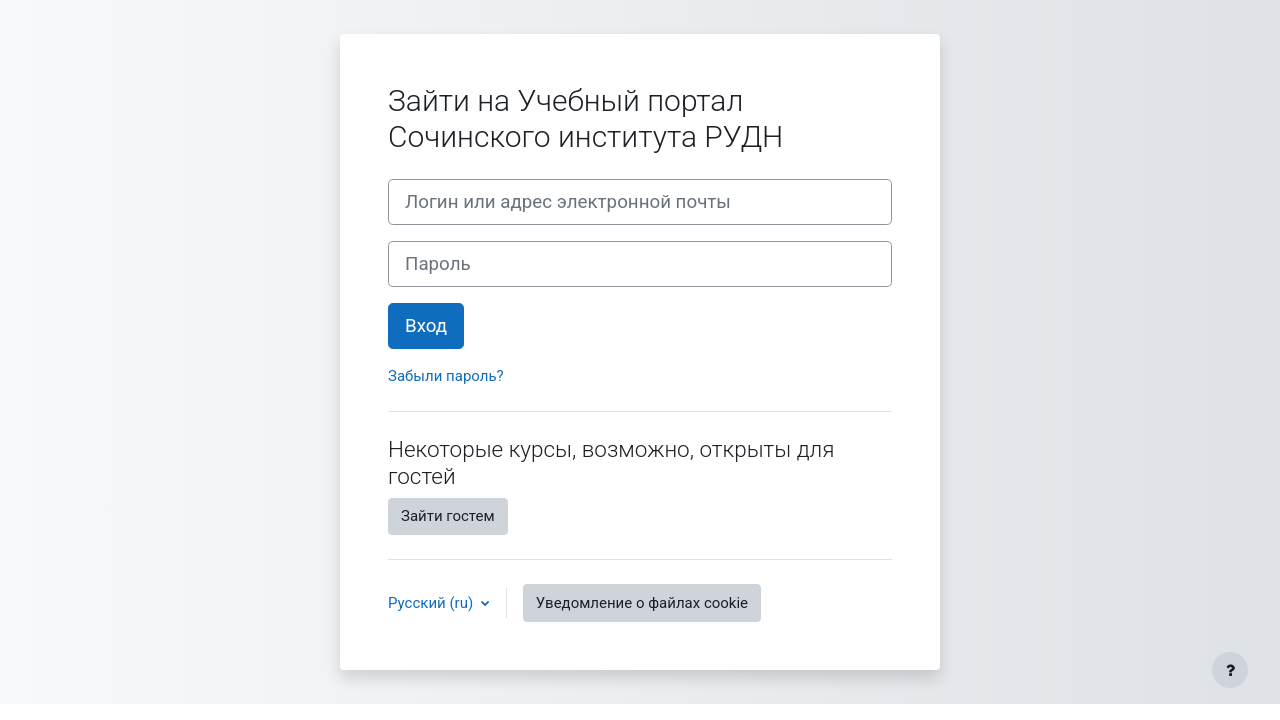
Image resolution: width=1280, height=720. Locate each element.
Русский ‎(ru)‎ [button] (432, 603)
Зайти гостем (448, 516)
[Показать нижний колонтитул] (1230, 670)
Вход (426, 326)
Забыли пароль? (446, 376)
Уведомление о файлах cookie (642, 603)
